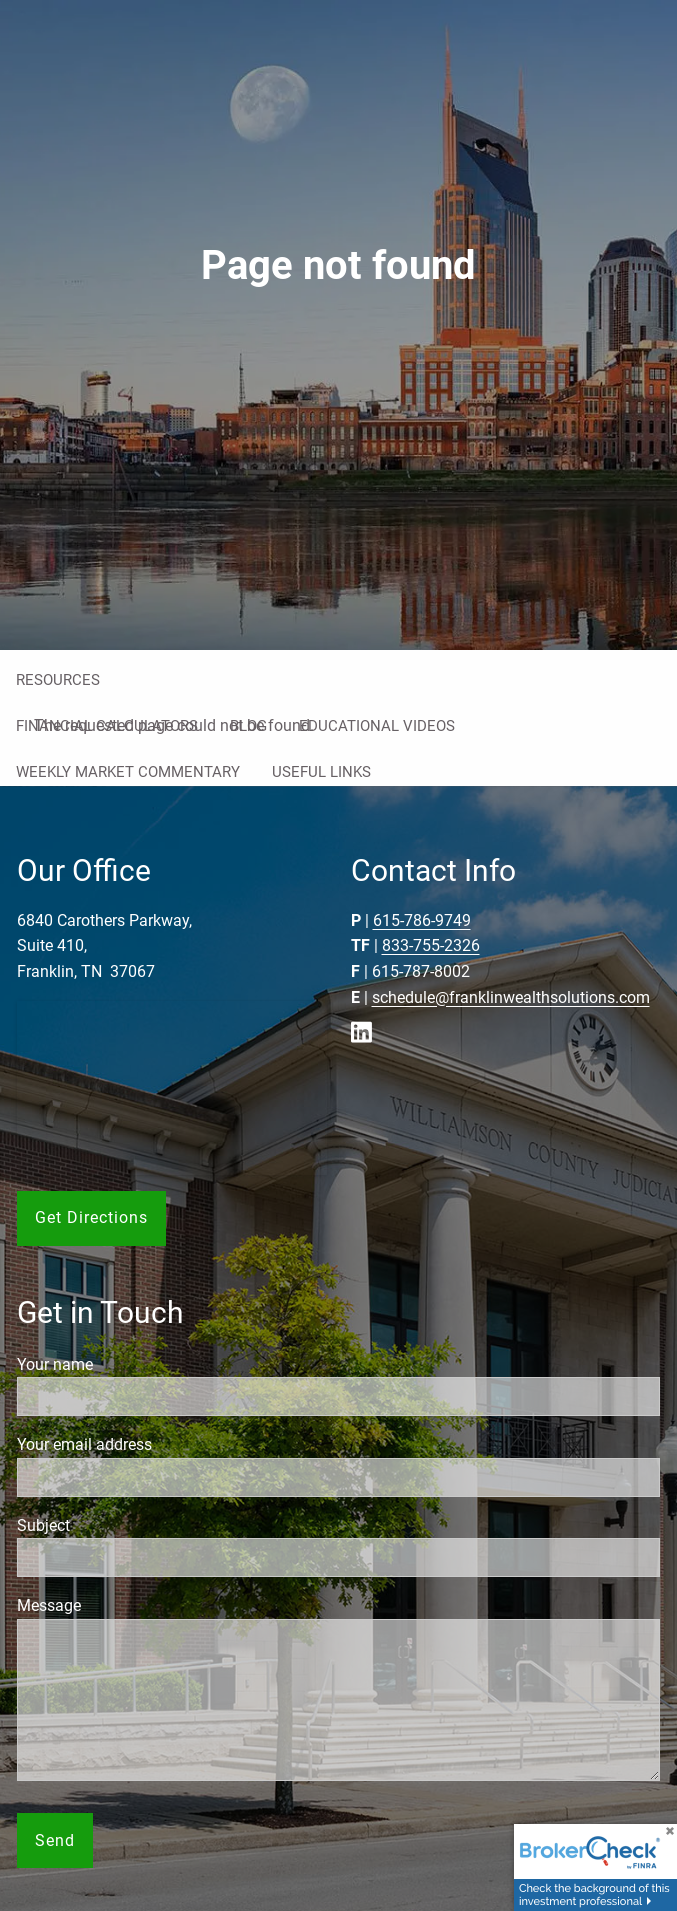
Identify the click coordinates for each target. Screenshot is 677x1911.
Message (122, 1605)
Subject (116, 1525)
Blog (248, 726)
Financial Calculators (107, 726)
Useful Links (321, 772)
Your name (128, 1364)
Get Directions (91, 1217)
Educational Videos (377, 726)
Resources (58, 680)
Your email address (157, 1444)
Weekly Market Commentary (128, 772)
